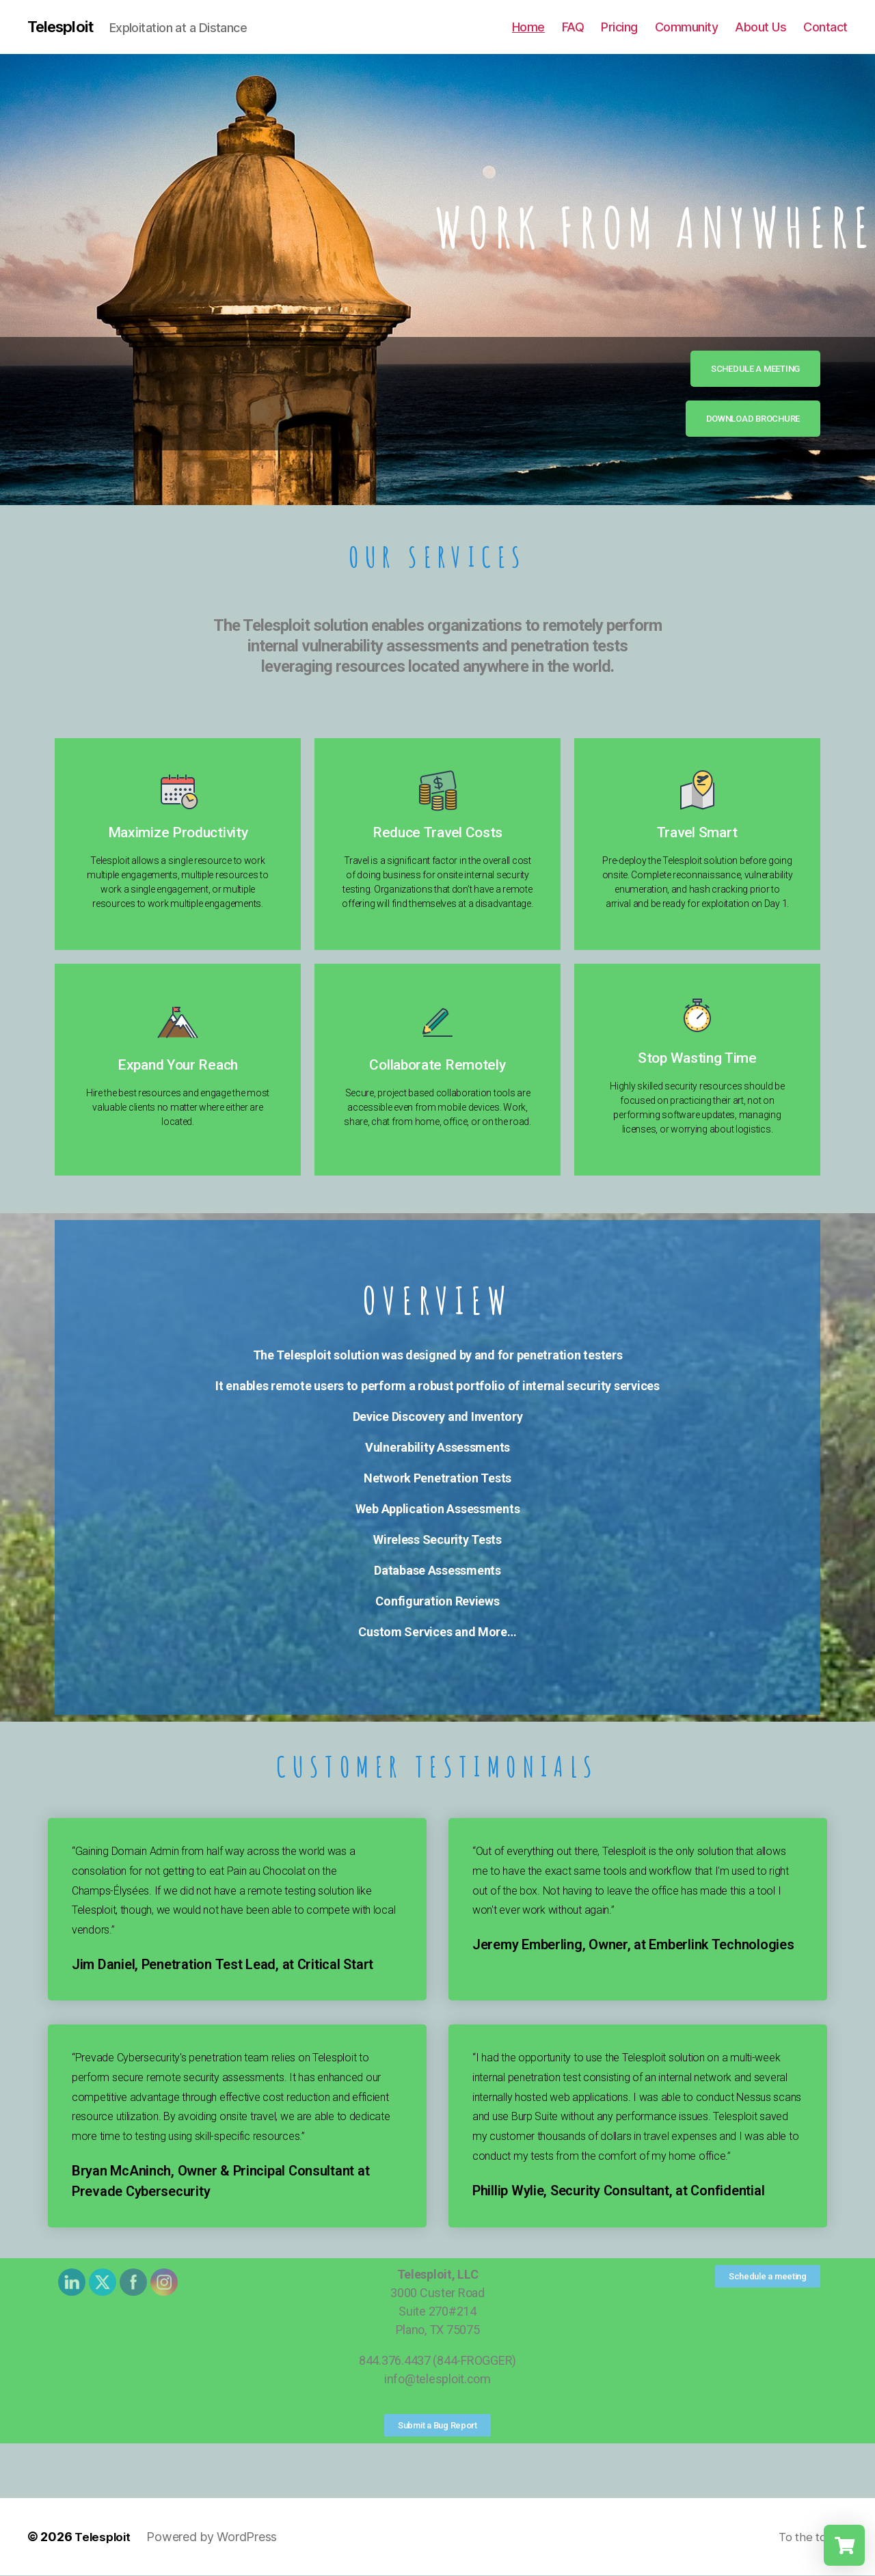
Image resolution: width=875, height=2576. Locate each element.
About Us (760, 27)
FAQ (573, 27)
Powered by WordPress (215, 2537)
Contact (825, 27)
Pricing (619, 27)
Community (686, 27)
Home (528, 27)
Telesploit (63, 27)
